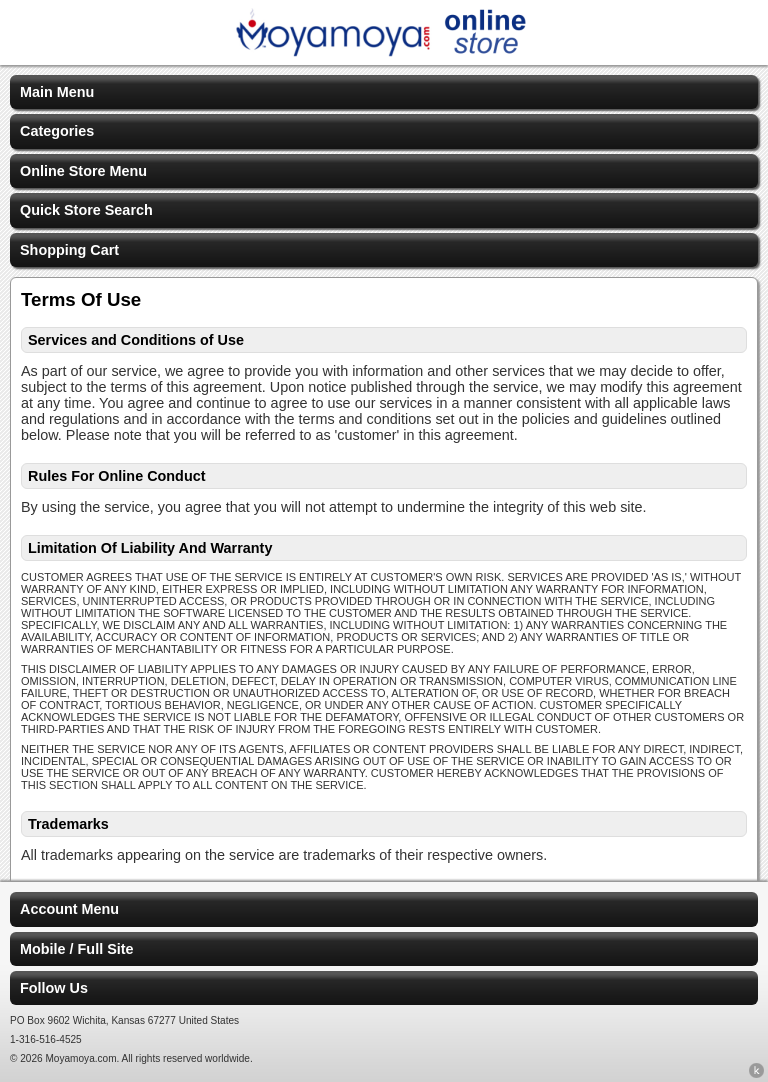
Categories (57, 131)
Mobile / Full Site (77, 949)
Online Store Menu (83, 171)
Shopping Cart (69, 250)
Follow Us (54, 988)
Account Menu (69, 909)
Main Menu (57, 92)
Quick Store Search (86, 210)
